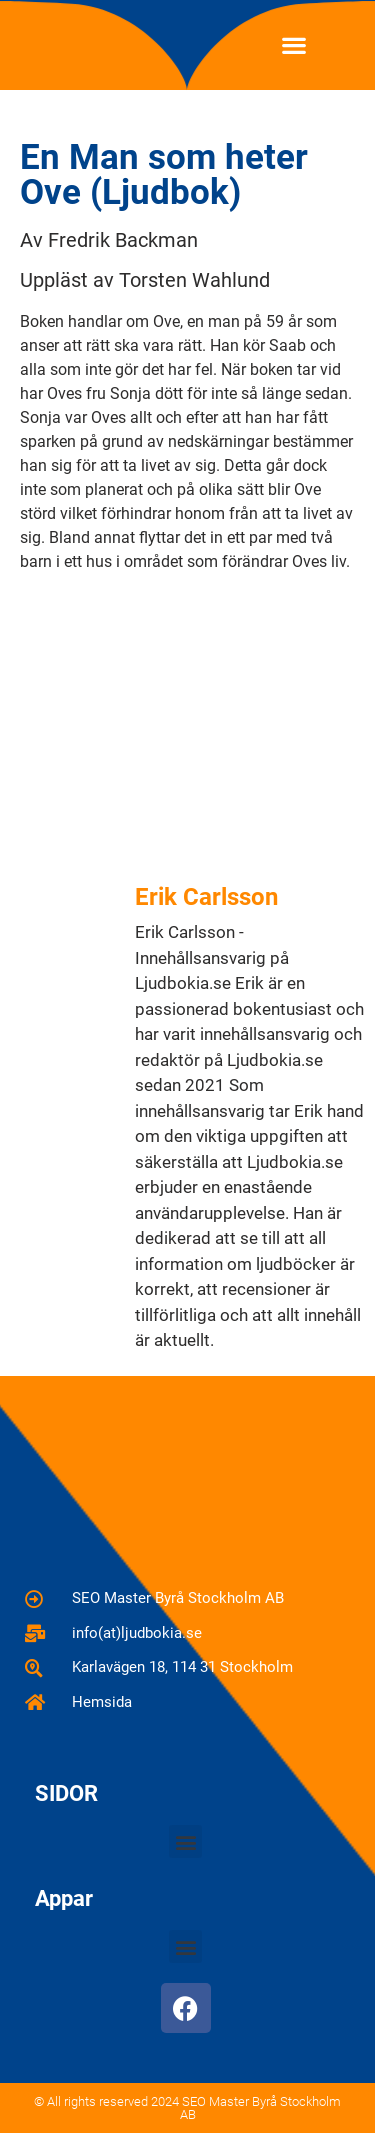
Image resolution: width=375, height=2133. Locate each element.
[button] (294, 45)
